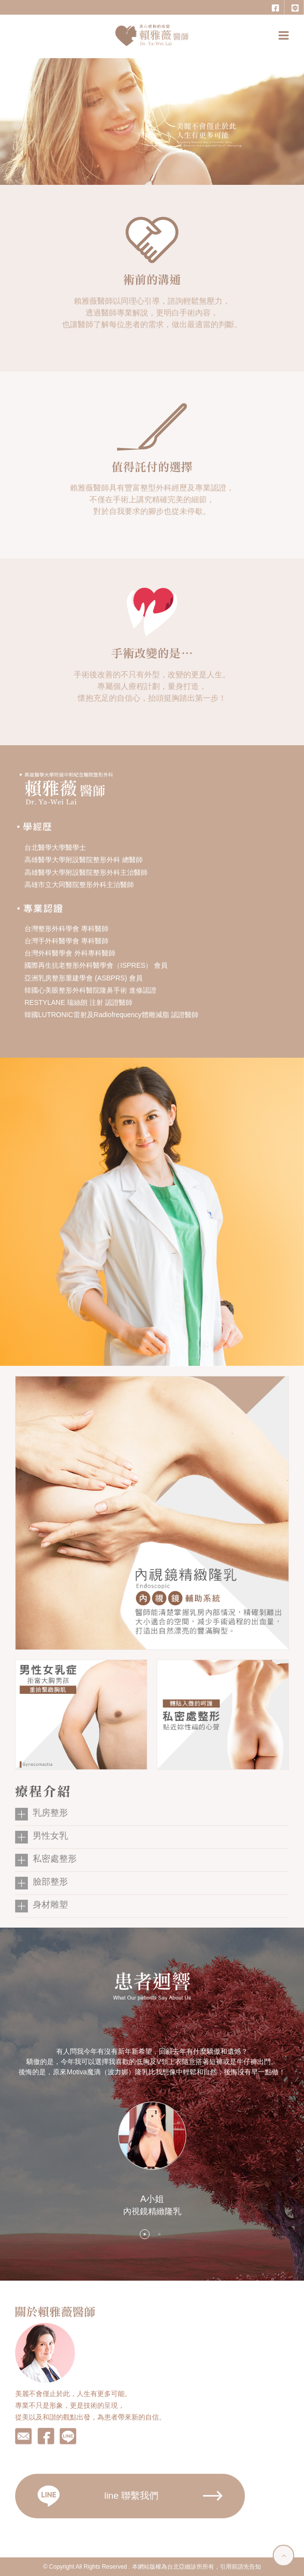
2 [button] (159, 2234)
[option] (152, 2131)
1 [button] (145, 2234)
